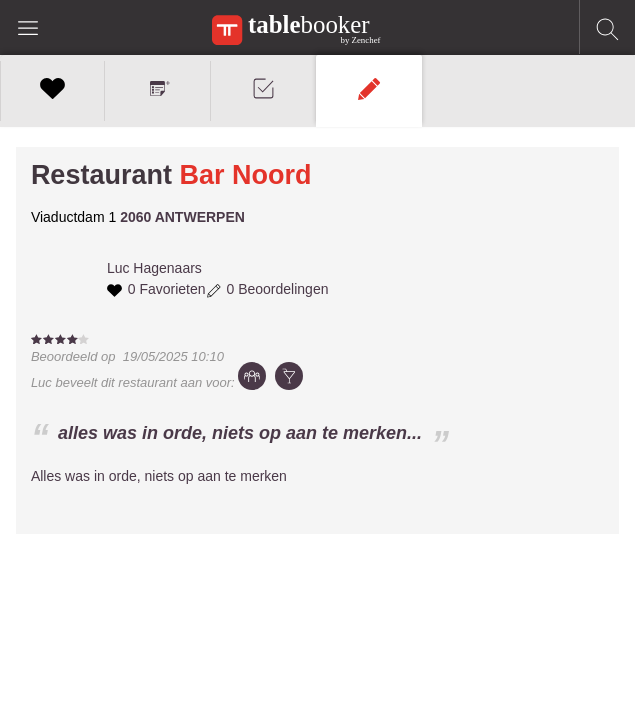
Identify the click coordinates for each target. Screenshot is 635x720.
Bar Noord (245, 175)
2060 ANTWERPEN (182, 217)
